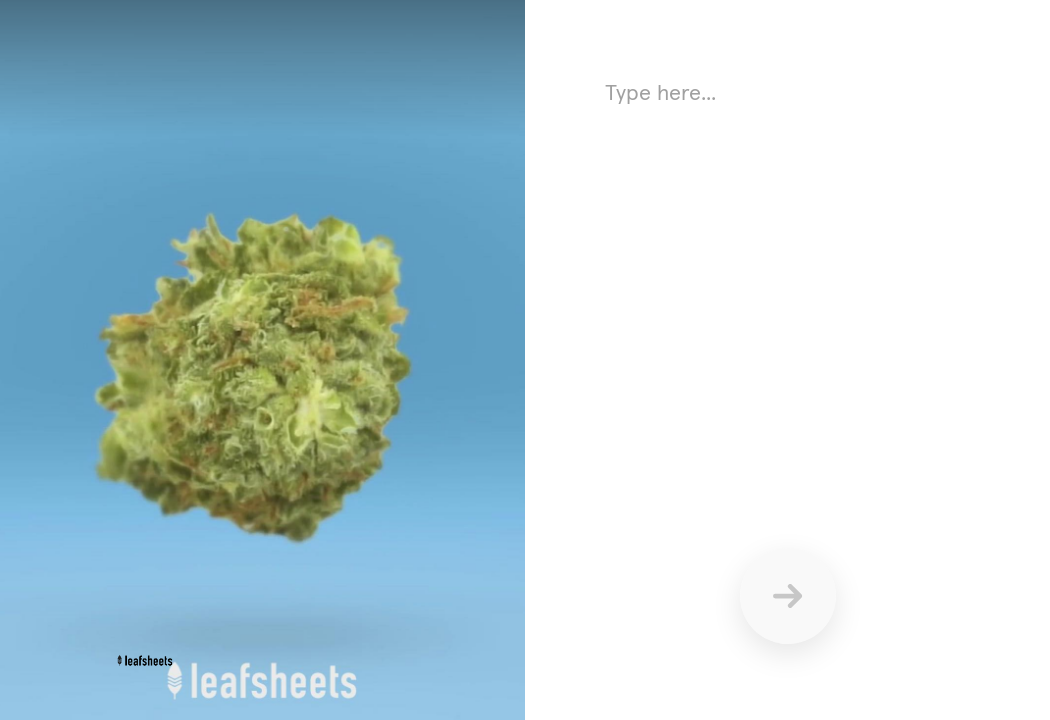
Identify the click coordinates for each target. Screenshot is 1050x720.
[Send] (788, 596)
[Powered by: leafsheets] (149, 660)
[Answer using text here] (787, 270)
